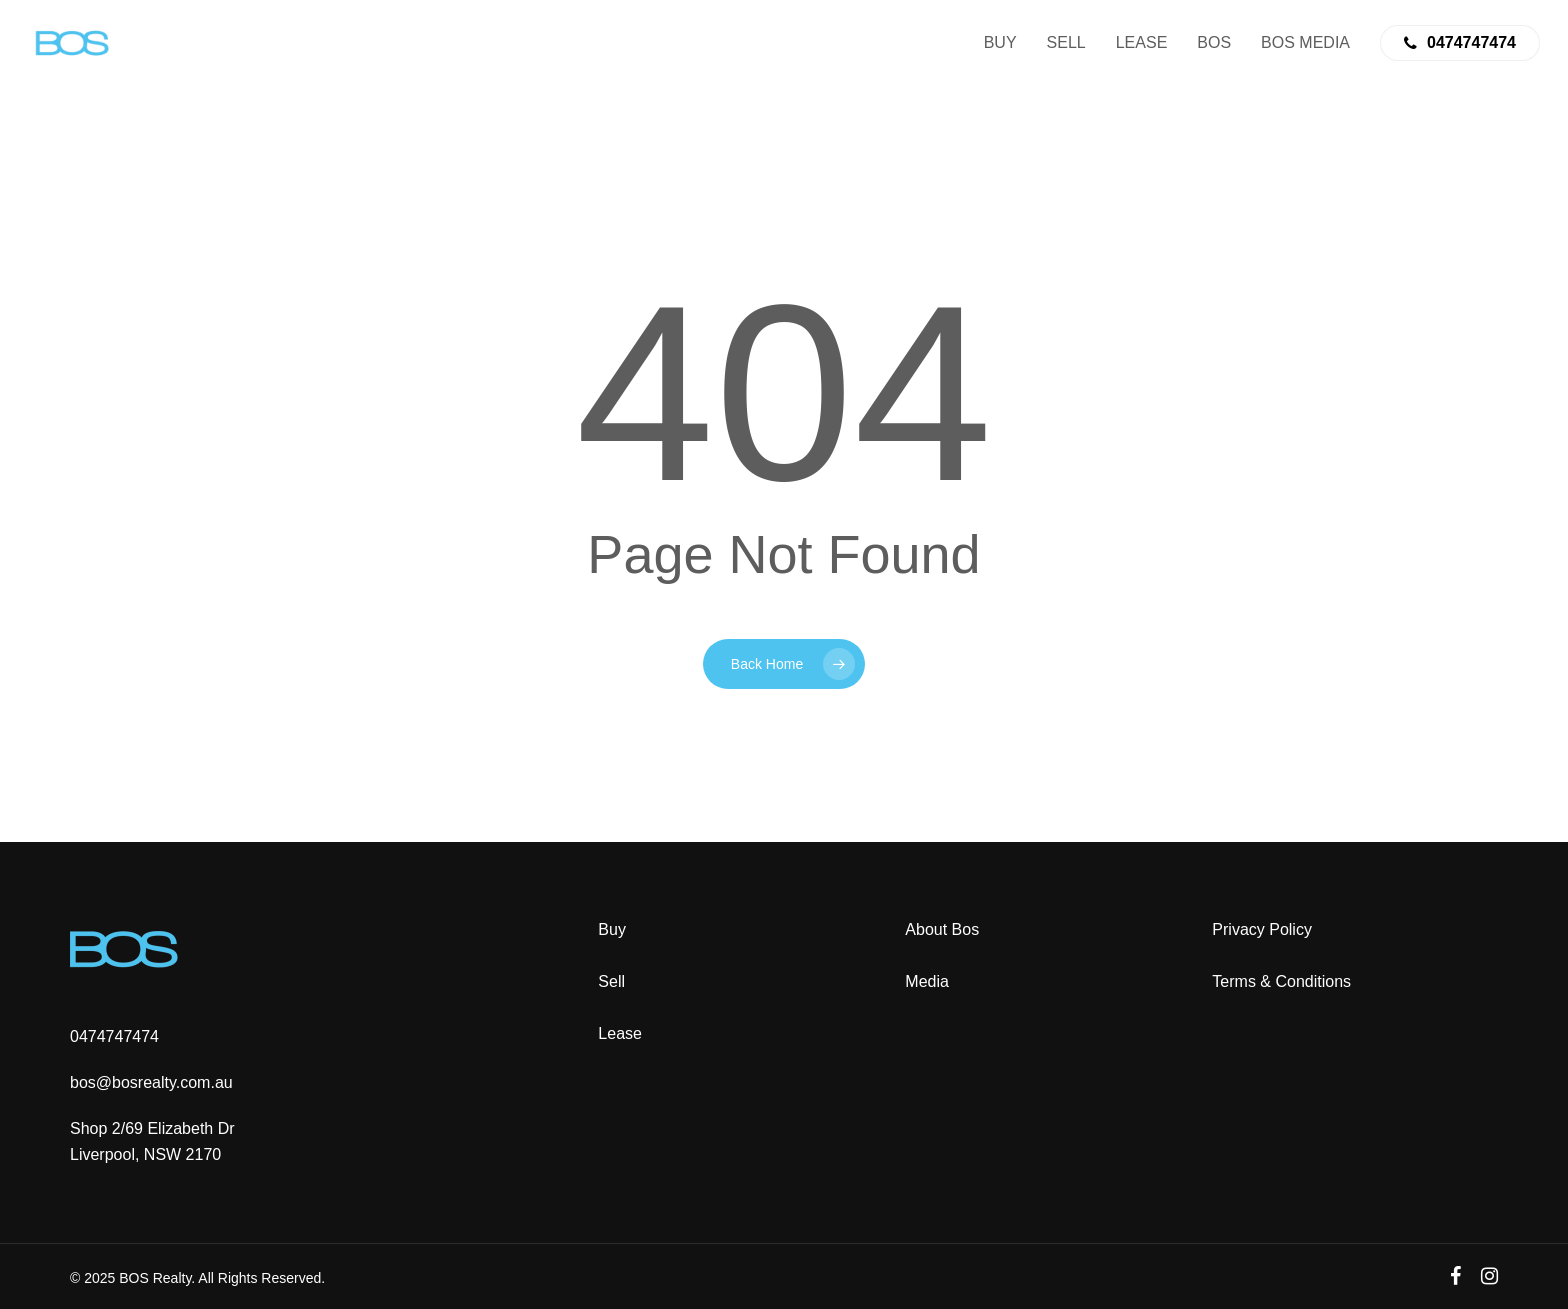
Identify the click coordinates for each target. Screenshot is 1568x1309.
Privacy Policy (1262, 929)
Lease (620, 1033)
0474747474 (114, 1036)
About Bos (942, 929)
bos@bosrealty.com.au (151, 1082)
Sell (611, 981)
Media (927, 981)
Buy (612, 929)
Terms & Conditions (1281, 981)
